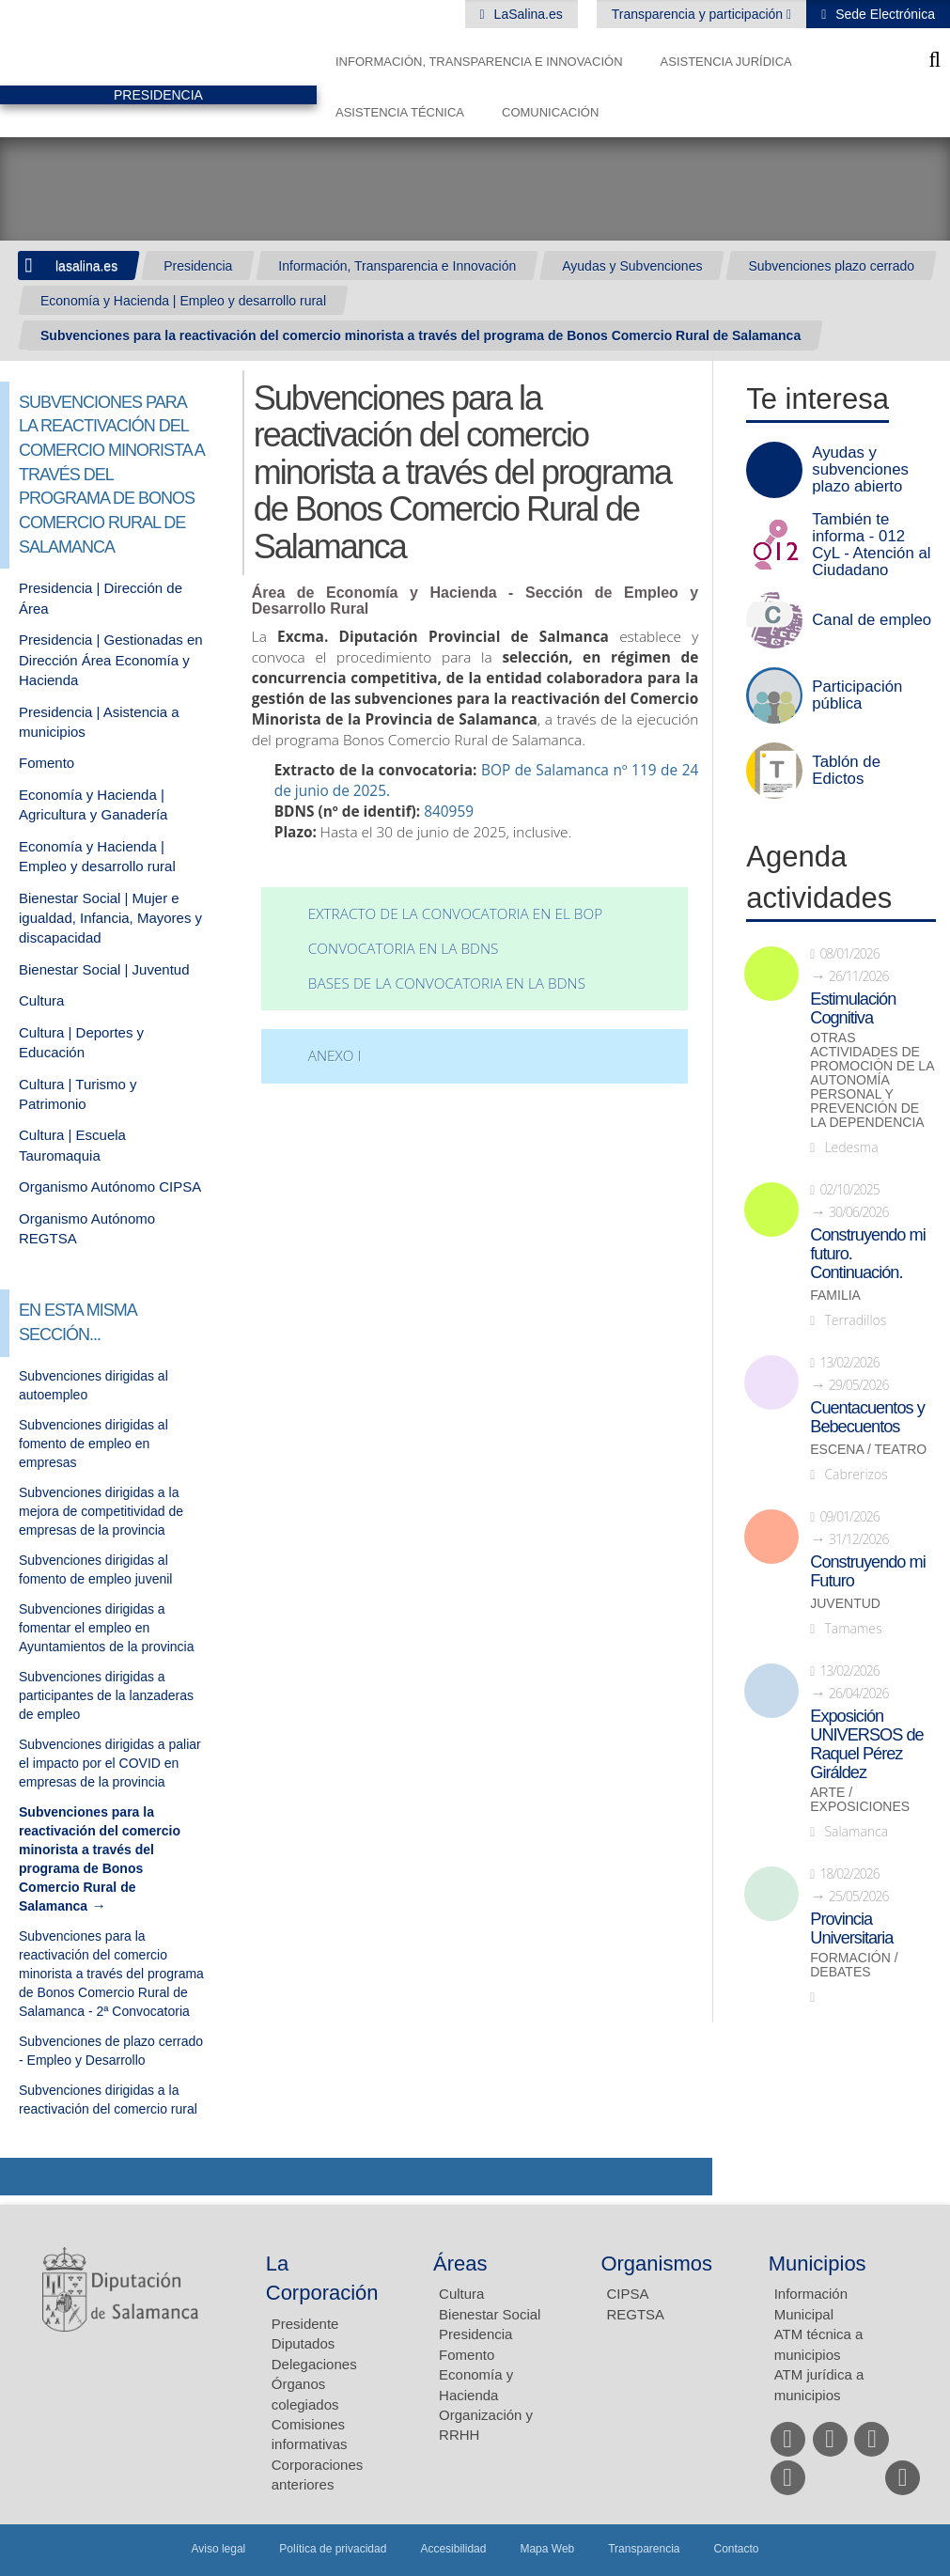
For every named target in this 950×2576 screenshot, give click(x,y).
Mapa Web (547, 2548)
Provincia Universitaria (851, 1928)
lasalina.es (86, 265)
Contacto (736, 2548)
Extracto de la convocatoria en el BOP (455, 914)
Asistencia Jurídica (726, 62)
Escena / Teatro (868, 1450)
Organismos (656, 2263)
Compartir (23, 2176)
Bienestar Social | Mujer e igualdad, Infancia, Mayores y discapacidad (110, 918)
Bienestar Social (489, 2314)
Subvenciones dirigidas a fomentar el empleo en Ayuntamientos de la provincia (107, 1627)
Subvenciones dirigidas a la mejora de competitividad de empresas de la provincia (101, 1511)
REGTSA (635, 2314)
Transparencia (643, 2548)
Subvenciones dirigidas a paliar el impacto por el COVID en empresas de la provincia (110, 1763)
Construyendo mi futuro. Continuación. (867, 1254)
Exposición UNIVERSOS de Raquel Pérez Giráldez (866, 1744)
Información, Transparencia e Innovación (479, 62)
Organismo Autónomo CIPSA (110, 1186)
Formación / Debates (853, 1965)
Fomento (46, 763)
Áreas (460, 2263)
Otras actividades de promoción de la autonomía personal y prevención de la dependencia (871, 1080)
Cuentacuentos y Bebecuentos (867, 1417)
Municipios (817, 2263)
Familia (835, 1295)
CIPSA (627, 2294)
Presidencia (198, 265)
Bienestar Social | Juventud (104, 969)
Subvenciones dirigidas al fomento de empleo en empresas (93, 1443)
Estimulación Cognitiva (852, 1008)
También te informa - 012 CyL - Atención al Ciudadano (871, 545)
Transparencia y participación (699, 14)
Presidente (305, 2324)
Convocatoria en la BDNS (403, 949)
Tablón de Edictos (846, 771)
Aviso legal (218, 2548)
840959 (449, 811)
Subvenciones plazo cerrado (831, 265)
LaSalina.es (527, 14)
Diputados (303, 2343)
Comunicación (550, 112)
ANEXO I (335, 1056)
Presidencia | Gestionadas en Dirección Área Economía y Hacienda (111, 660)
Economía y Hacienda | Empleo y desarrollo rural (183, 300)
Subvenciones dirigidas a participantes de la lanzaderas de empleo (106, 1695)
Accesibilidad (453, 2548)
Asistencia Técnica (399, 112)
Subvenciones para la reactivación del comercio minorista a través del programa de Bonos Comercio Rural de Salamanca (420, 335)
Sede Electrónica (883, 14)
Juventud (845, 1604)
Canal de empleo (871, 620)
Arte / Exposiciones (860, 1800)
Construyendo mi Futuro (867, 1571)
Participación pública (857, 695)
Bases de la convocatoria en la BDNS (446, 983)
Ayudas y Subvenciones (632, 265)
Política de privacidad (332, 2548)
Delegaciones (314, 2364)
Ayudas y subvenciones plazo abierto (860, 470)
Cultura (41, 1000)
